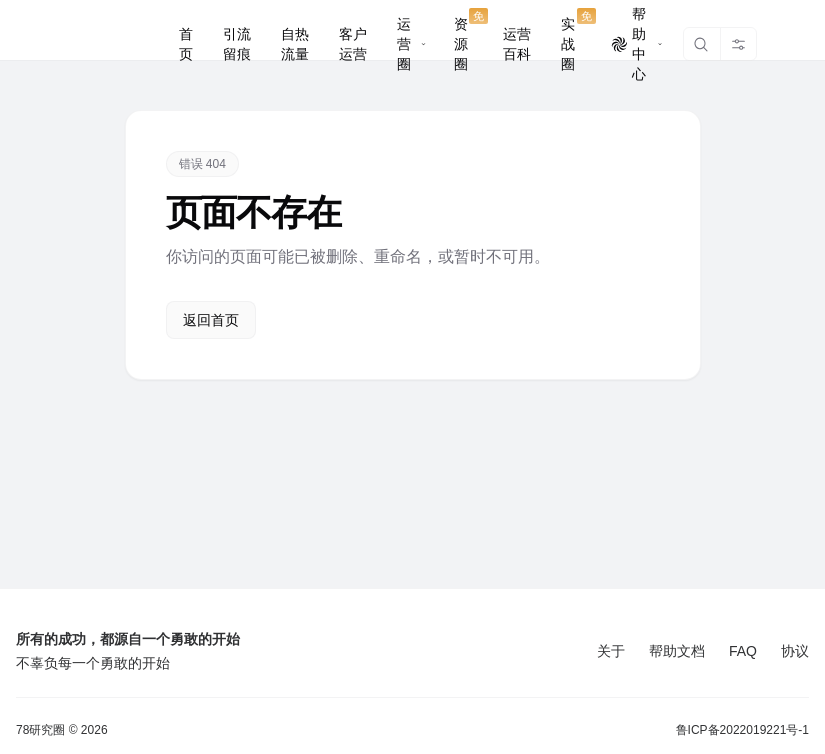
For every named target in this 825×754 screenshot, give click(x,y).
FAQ (743, 651)
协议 (795, 651)
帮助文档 (677, 651)
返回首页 (211, 320)
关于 (611, 651)
